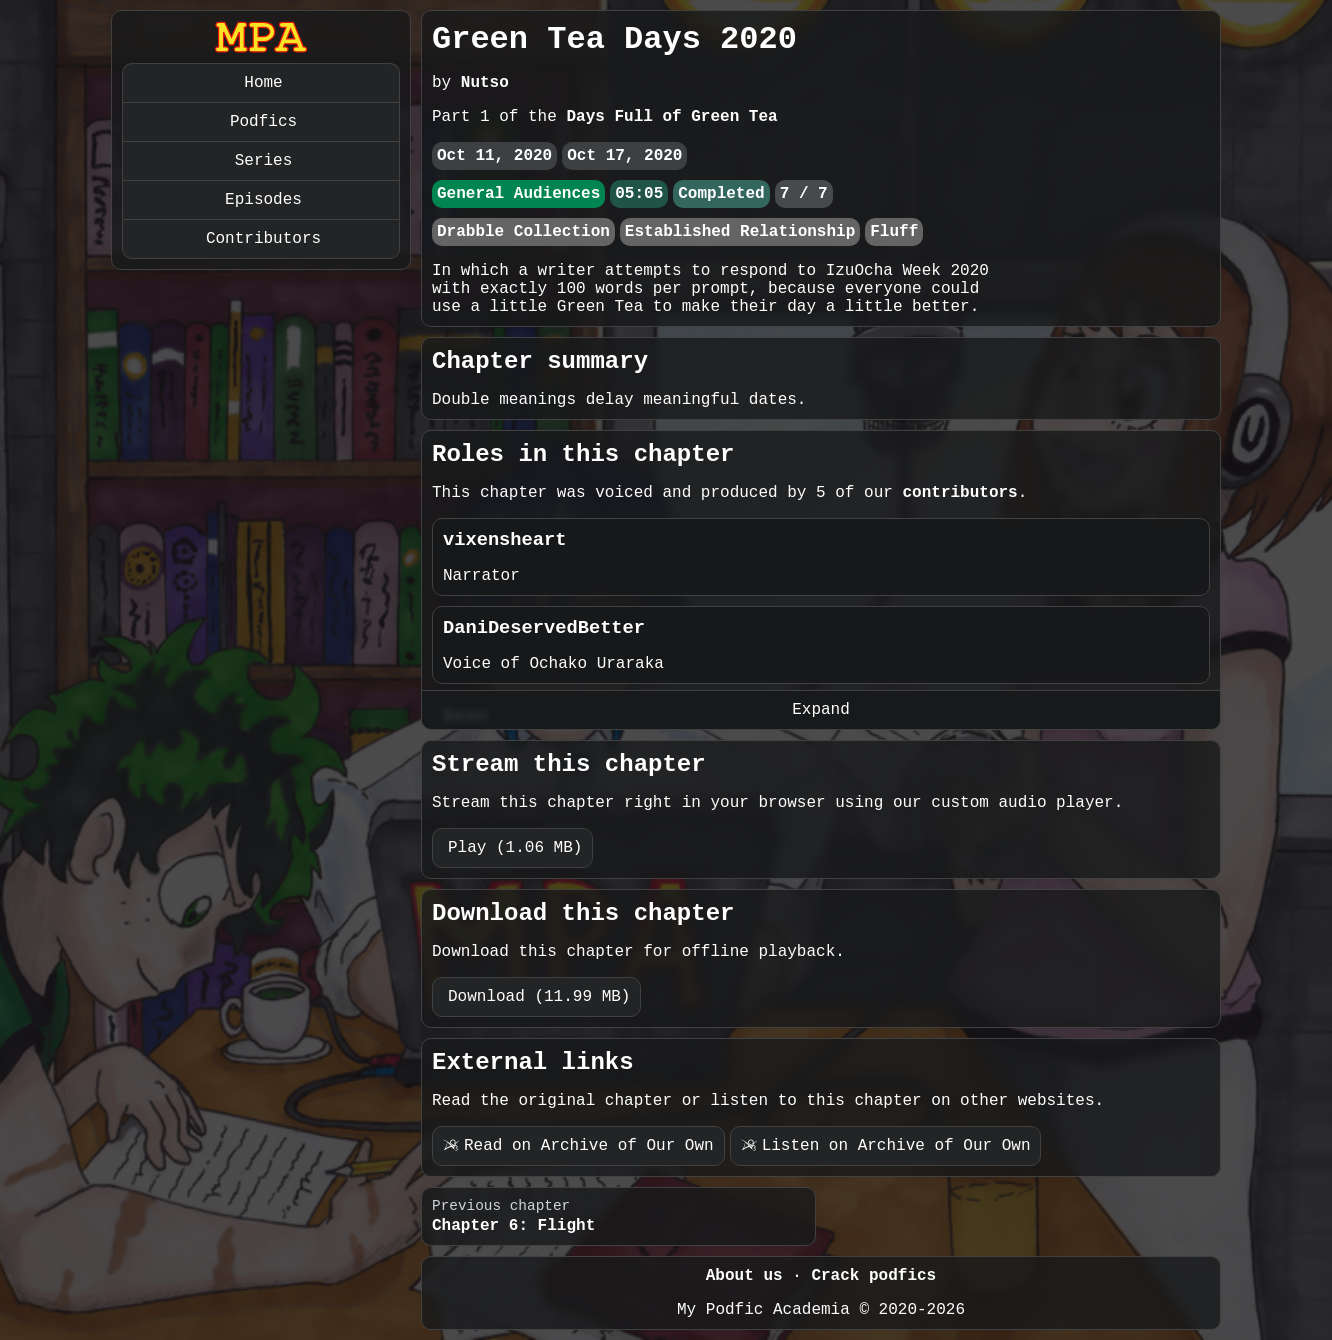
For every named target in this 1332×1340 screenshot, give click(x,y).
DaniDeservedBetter (544, 628)
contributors (959, 493)
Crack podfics (873, 1276)
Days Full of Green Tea (671, 117)
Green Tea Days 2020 (614, 39)
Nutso (485, 83)
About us (744, 1276)
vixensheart (504, 540)
